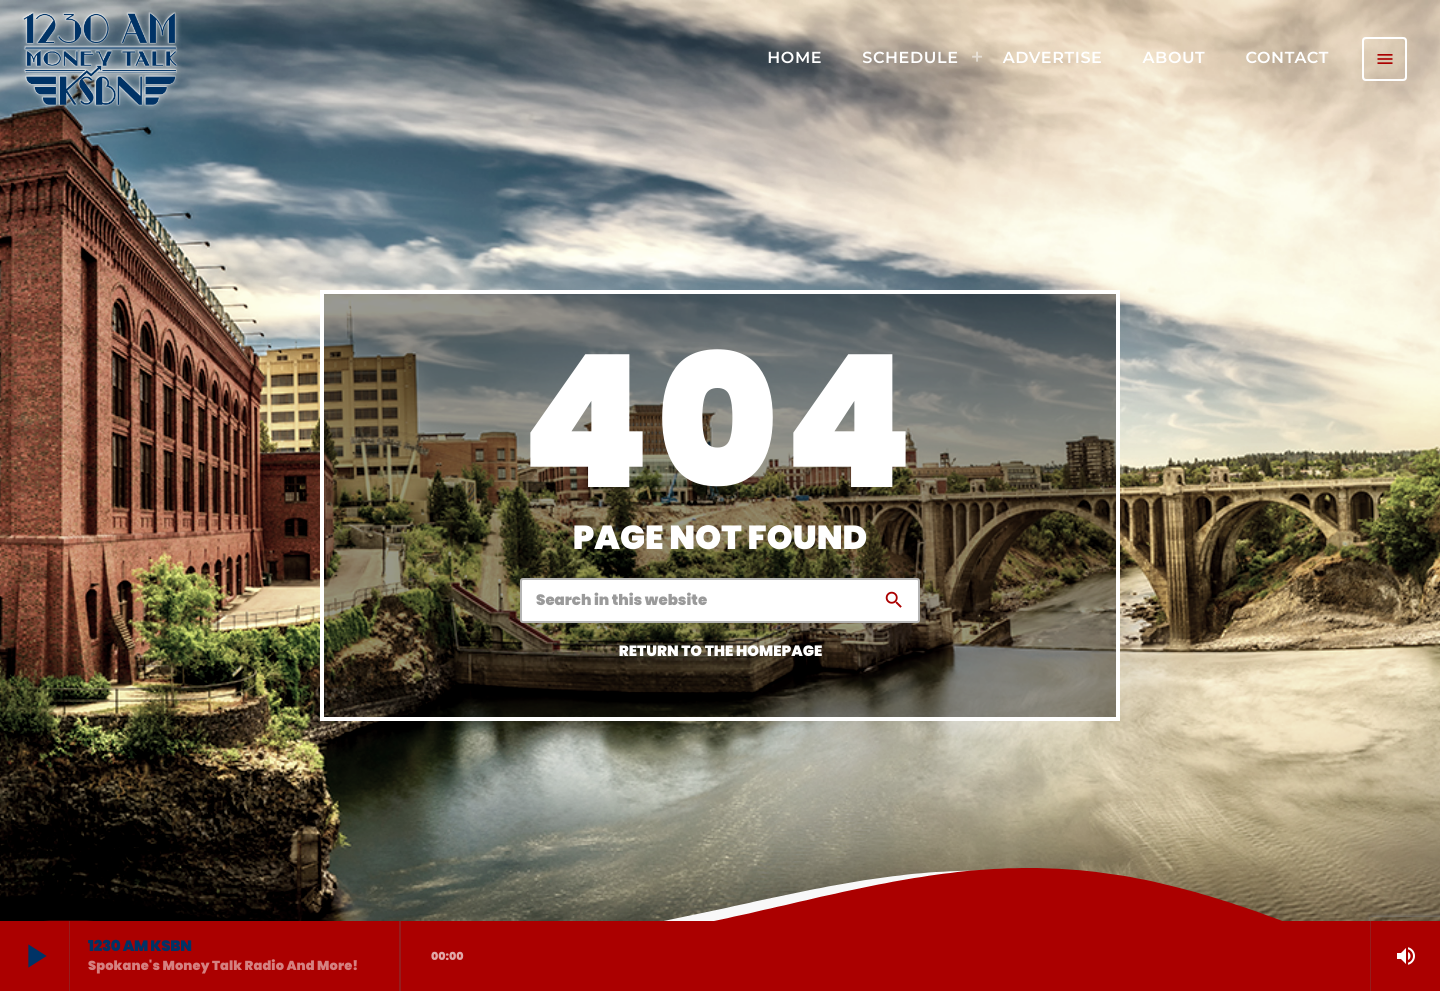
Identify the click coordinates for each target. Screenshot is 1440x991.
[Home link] (100, 59)
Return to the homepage (721, 651)
